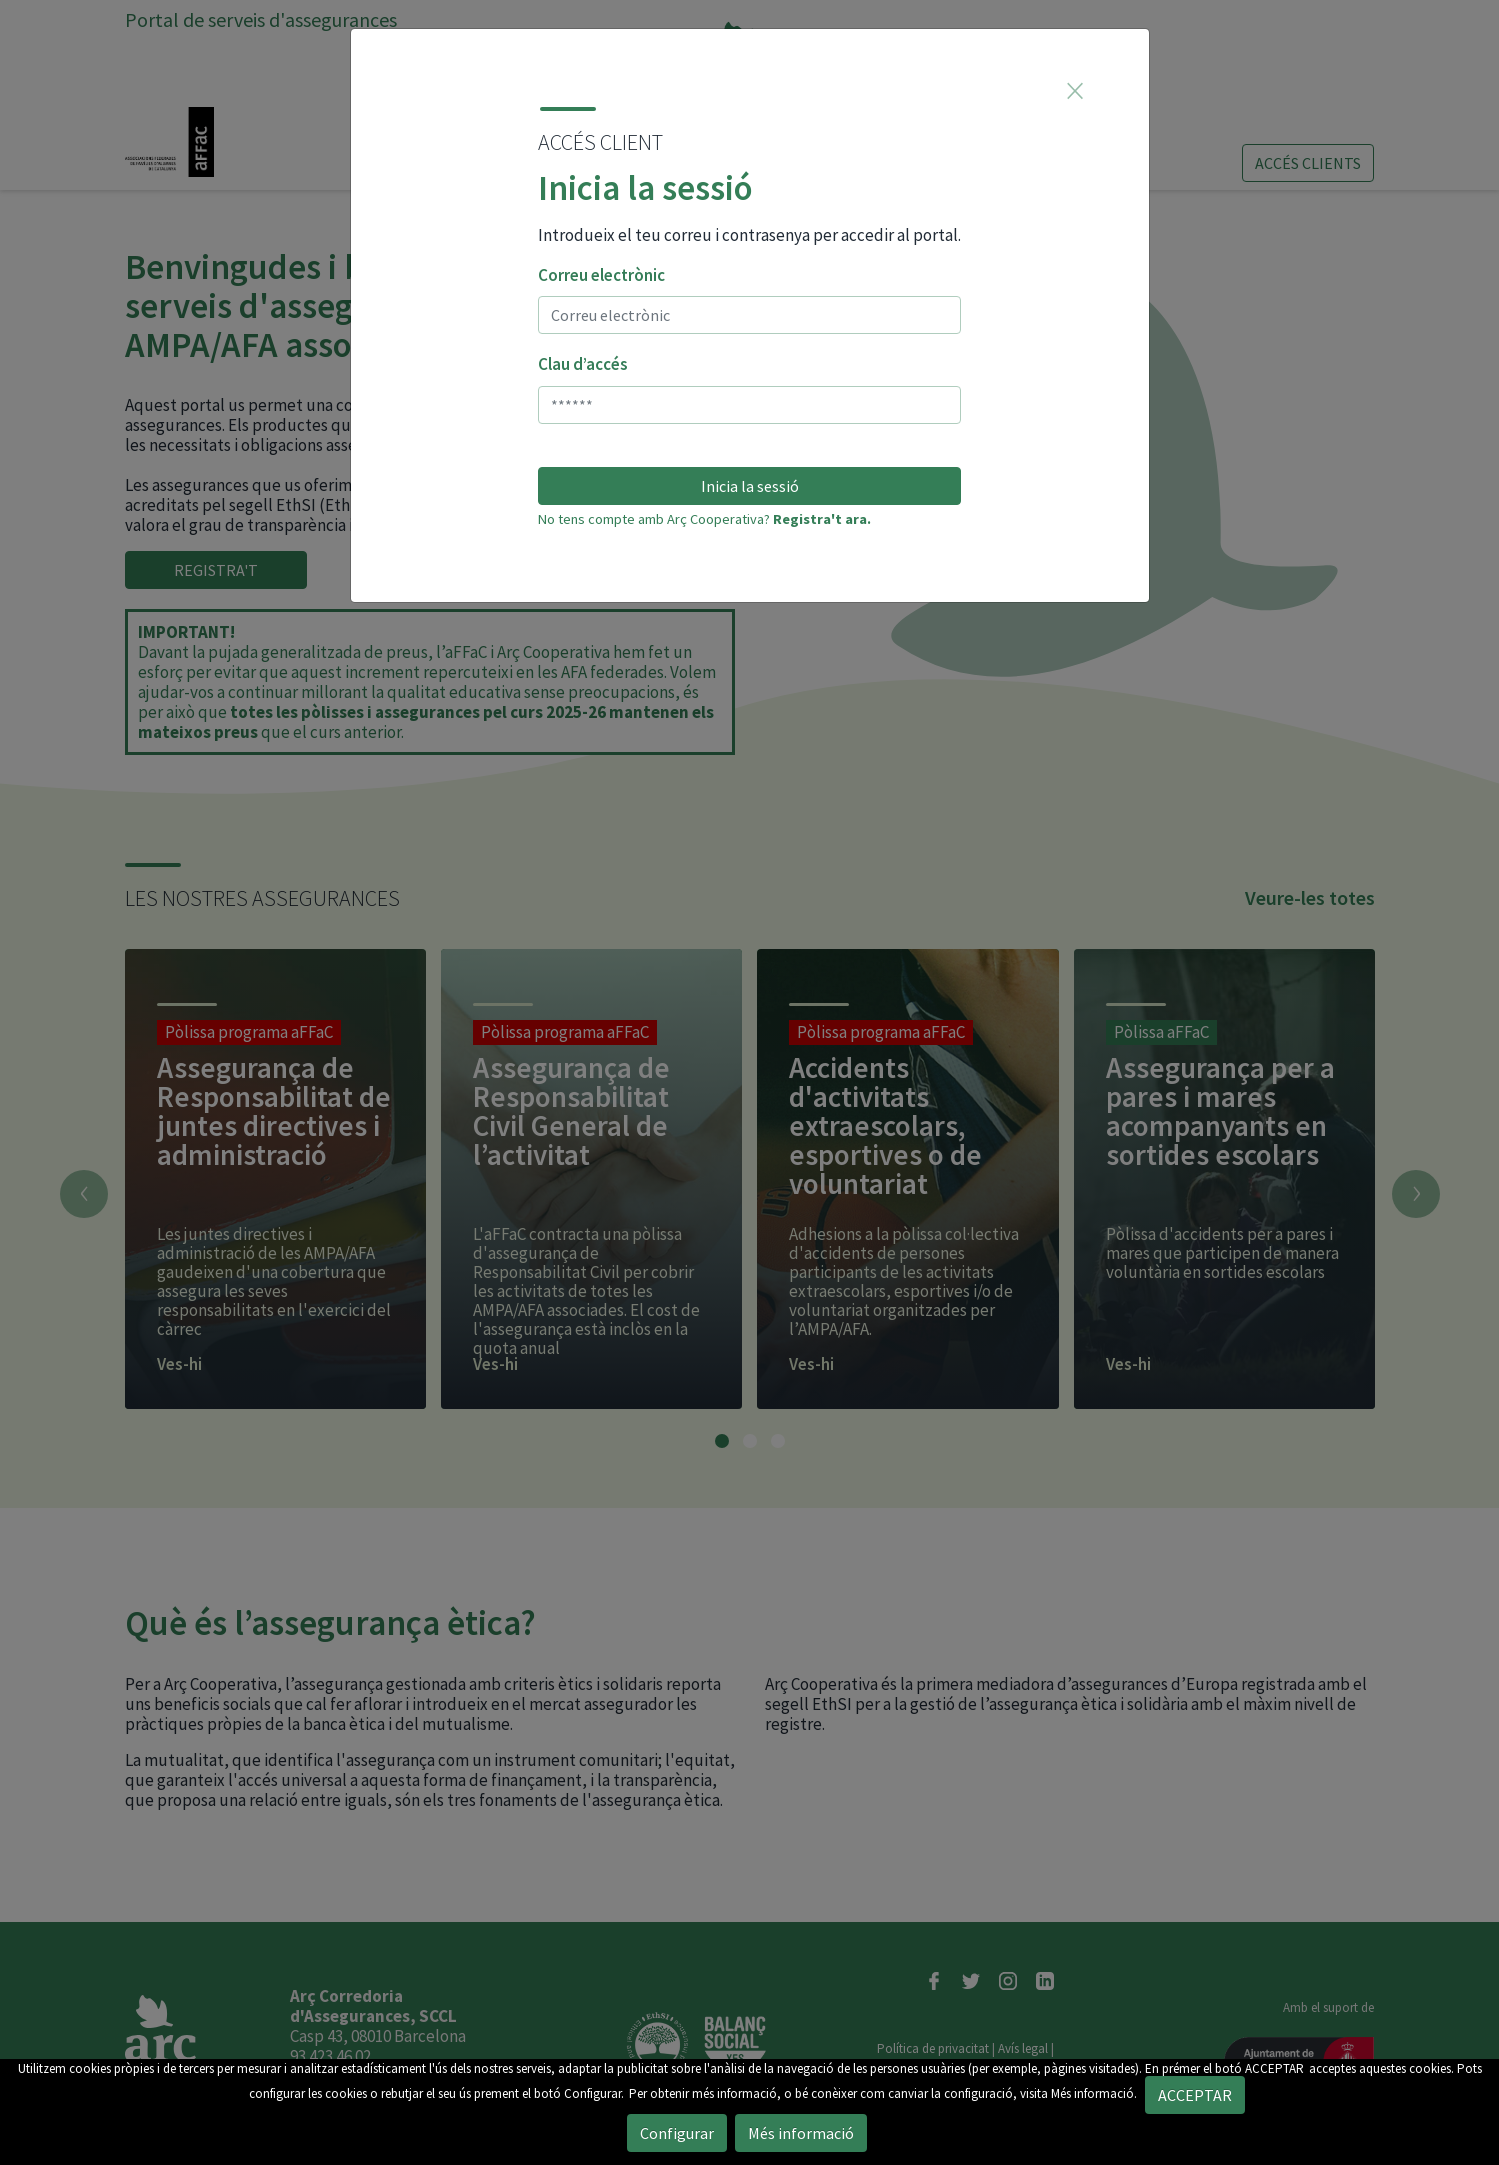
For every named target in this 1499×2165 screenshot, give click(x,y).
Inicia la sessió (750, 486)
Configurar (677, 2133)
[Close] (1075, 90)
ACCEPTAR (1274, 2068)
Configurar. (594, 2093)
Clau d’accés (583, 364)
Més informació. (1094, 2093)
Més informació (801, 2133)
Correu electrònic (601, 275)
